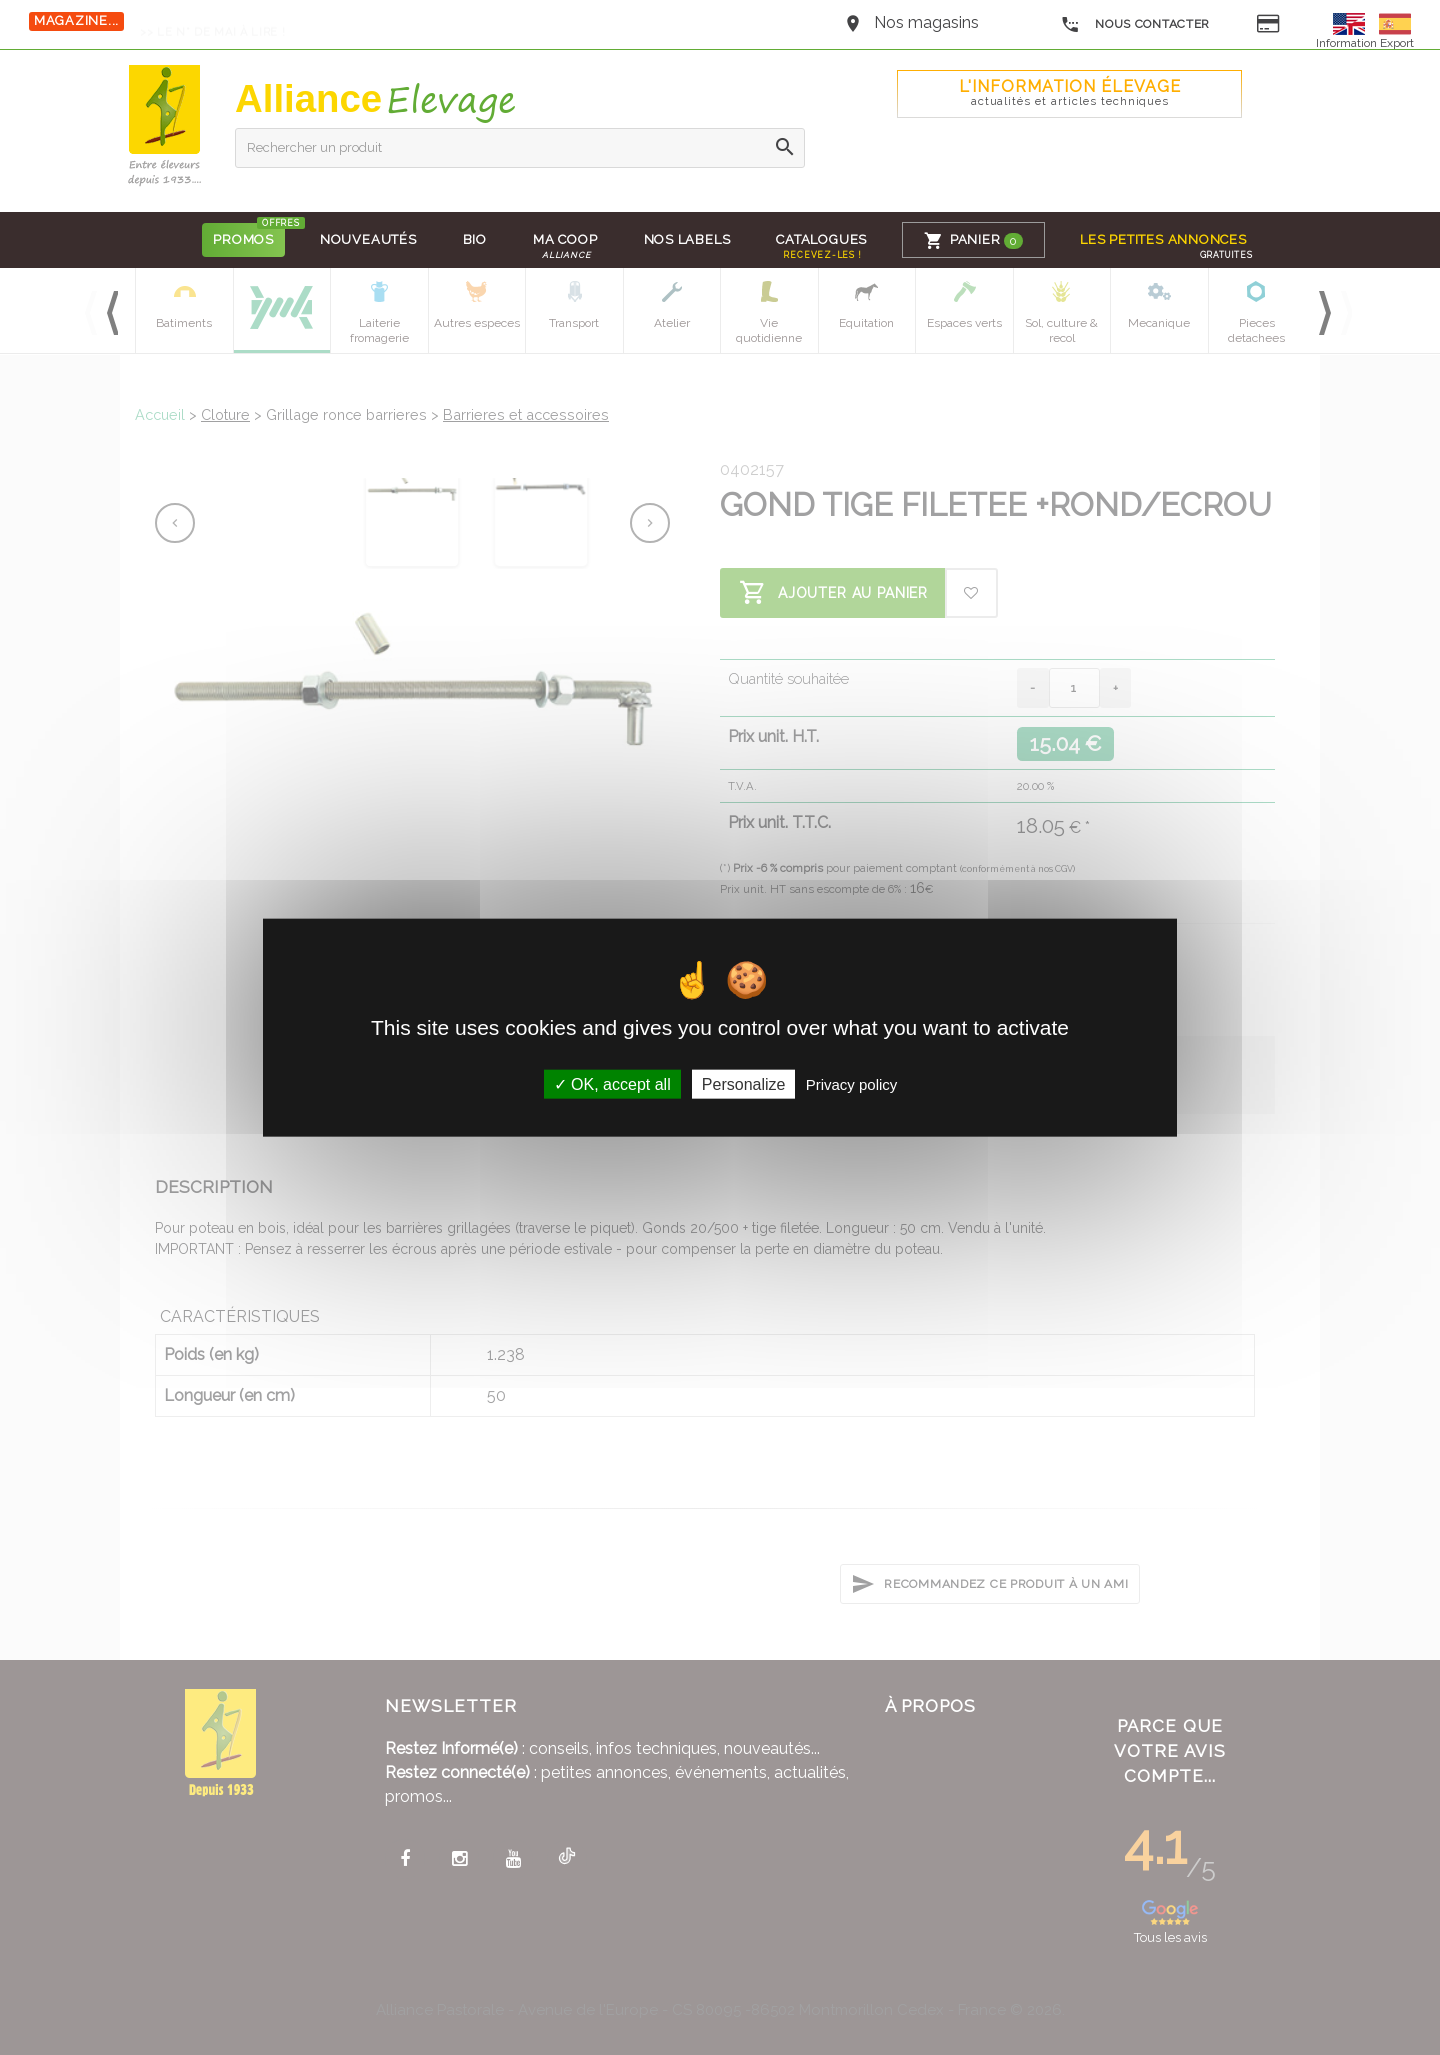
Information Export (1365, 43)
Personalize (744, 1084)
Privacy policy (852, 1084)
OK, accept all (612, 1084)
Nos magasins (926, 22)
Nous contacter (1135, 25)
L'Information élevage (1070, 92)
